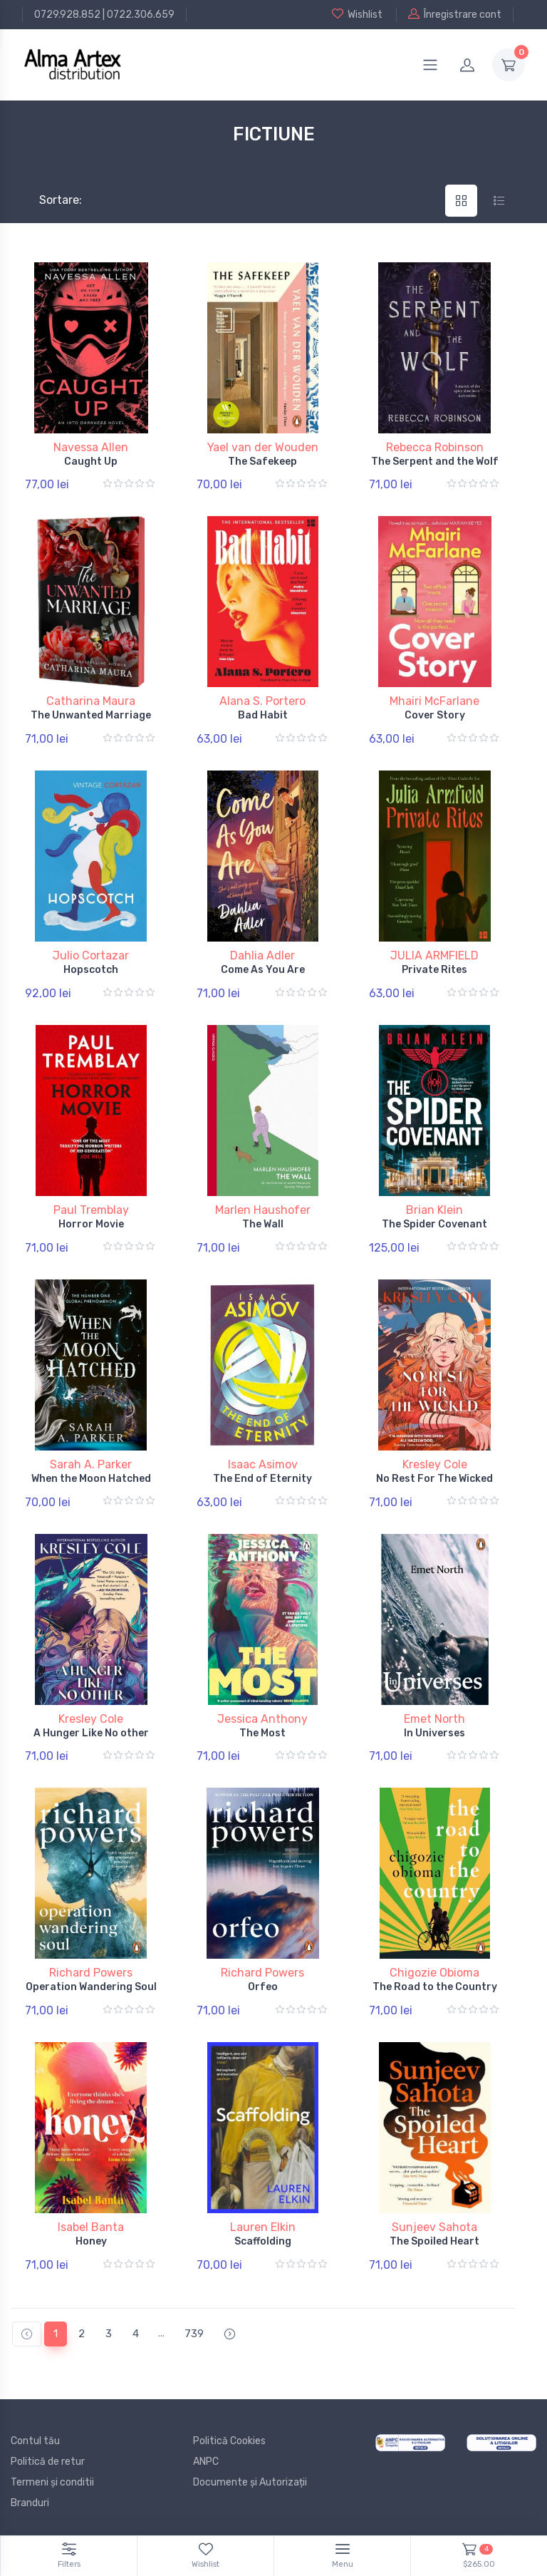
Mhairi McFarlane (434, 701)
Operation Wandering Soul (91, 1987)
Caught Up (91, 461)
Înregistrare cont (454, 14)
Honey (91, 2241)
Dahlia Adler (262, 955)
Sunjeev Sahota (434, 2227)
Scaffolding (262, 2241)
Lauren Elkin (263, 2227)
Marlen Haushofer (263, 1210)
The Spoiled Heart (434, 2241)
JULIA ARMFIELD (434, 955)
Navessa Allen (90, 447)
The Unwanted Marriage (91, 715)
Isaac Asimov (263, 1464)
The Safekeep (262, 461)
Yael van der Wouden (262, 447)
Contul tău (35, 2441)
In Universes (434, 1733)
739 (194, 2333)
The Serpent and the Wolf (435, 461)
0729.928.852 (67, 15)
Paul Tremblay (91, 1210)
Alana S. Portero (262, 701)
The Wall (262, 1224)
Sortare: (48, 200)
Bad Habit (263, 715)
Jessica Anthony (262, 1719)
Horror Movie (91, 1224)
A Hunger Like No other (91, 1733)
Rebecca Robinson (435, 447)
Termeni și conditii (52, 2482)
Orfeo (263, 1987)
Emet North (434, 1719)
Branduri (30, 2503)
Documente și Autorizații (250, 2482)
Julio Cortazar (91, 955)
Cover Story (435, 715)
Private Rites (434, 970)
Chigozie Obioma (434, 1972)
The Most (262, 1733)
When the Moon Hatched (91, 1479)
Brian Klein (434, 1210)
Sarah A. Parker (91, 1464)
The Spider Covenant (434, 1224)
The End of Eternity (262, 1479)
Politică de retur (48, 2462)
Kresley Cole (434, 1464)
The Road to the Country (435, 1987)
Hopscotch (90, 970)
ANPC (206, 2462)
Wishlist (357, 14)
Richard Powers (90, 1972)
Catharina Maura (90, 701)
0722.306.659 (140, 15)
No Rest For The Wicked (434, 1479)
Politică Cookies (229, 2441)
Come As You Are (263, 970)
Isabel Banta (91, 2227)
